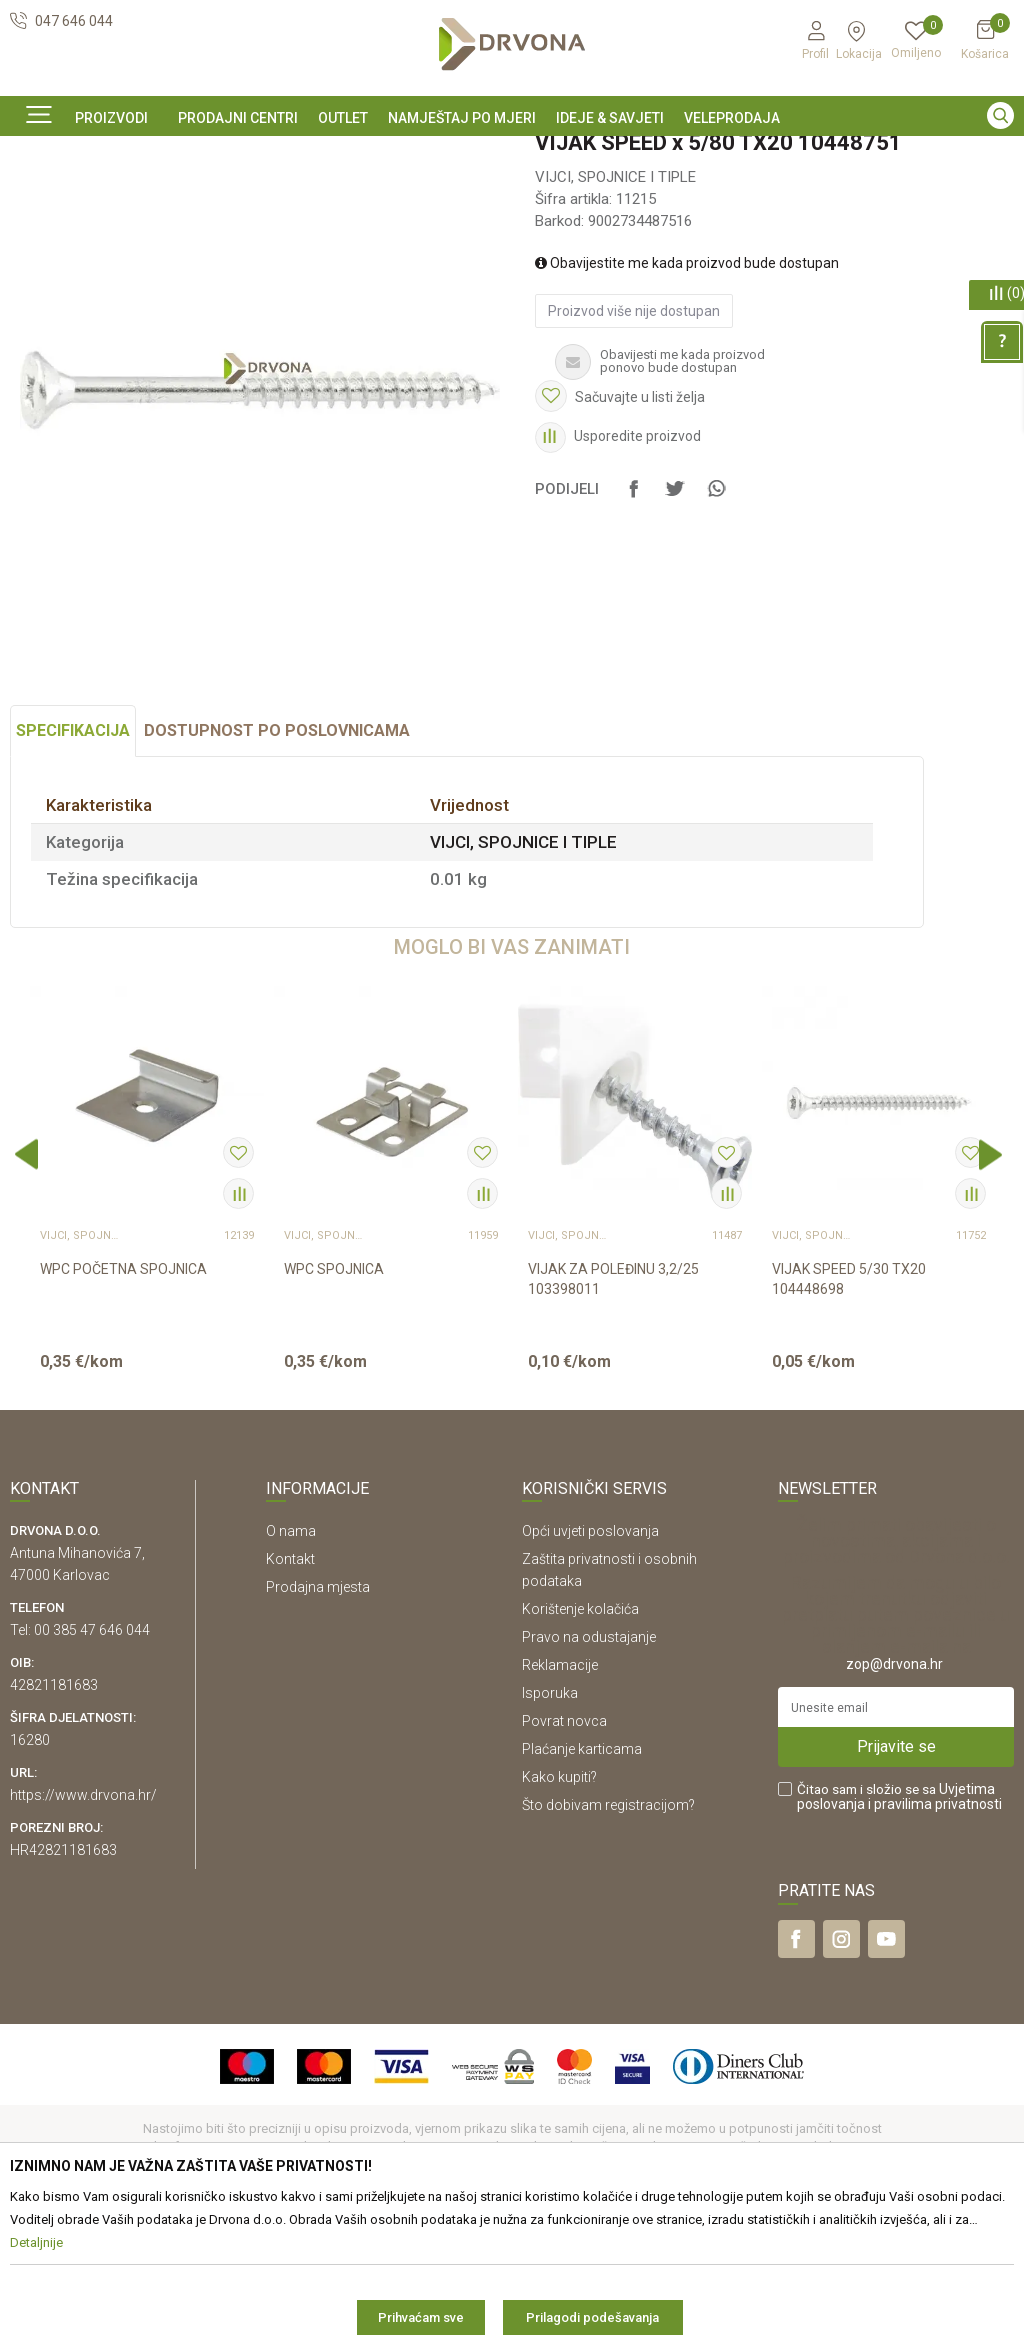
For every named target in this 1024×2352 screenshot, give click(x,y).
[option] (512, 153)
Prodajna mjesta (318, 1723)
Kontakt (290, 1695)
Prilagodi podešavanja (592, 2317)
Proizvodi (37, 198)
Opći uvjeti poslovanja (590, 1667)
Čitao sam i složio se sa (899, 1933)
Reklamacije (560, 1801)
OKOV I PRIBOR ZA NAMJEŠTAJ (170, 198)
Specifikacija (73, 866)
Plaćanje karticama (582, 1885)
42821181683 (54, 1821)
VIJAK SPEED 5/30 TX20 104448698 (849, 1415)
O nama (291, 1667)
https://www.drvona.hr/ (83, 1931)
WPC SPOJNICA (334, 1405)
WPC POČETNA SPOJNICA (123, 1405)
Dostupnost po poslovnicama (277, 866)
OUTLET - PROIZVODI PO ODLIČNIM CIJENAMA (510, 154)
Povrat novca (564, 1857)
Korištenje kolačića (580, 1745)
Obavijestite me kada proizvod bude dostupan (687, 399)
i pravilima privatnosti (935, 1940)
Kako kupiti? (559, 1913)
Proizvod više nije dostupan (634, 447)
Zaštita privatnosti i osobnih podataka (609, 1706)
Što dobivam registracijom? (608, 1941)
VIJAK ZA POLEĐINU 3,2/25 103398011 (613, 1415)
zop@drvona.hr (894, 1800)
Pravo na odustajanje (589, 1773)
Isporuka (550, 1829)
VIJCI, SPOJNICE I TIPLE (342, 198)
